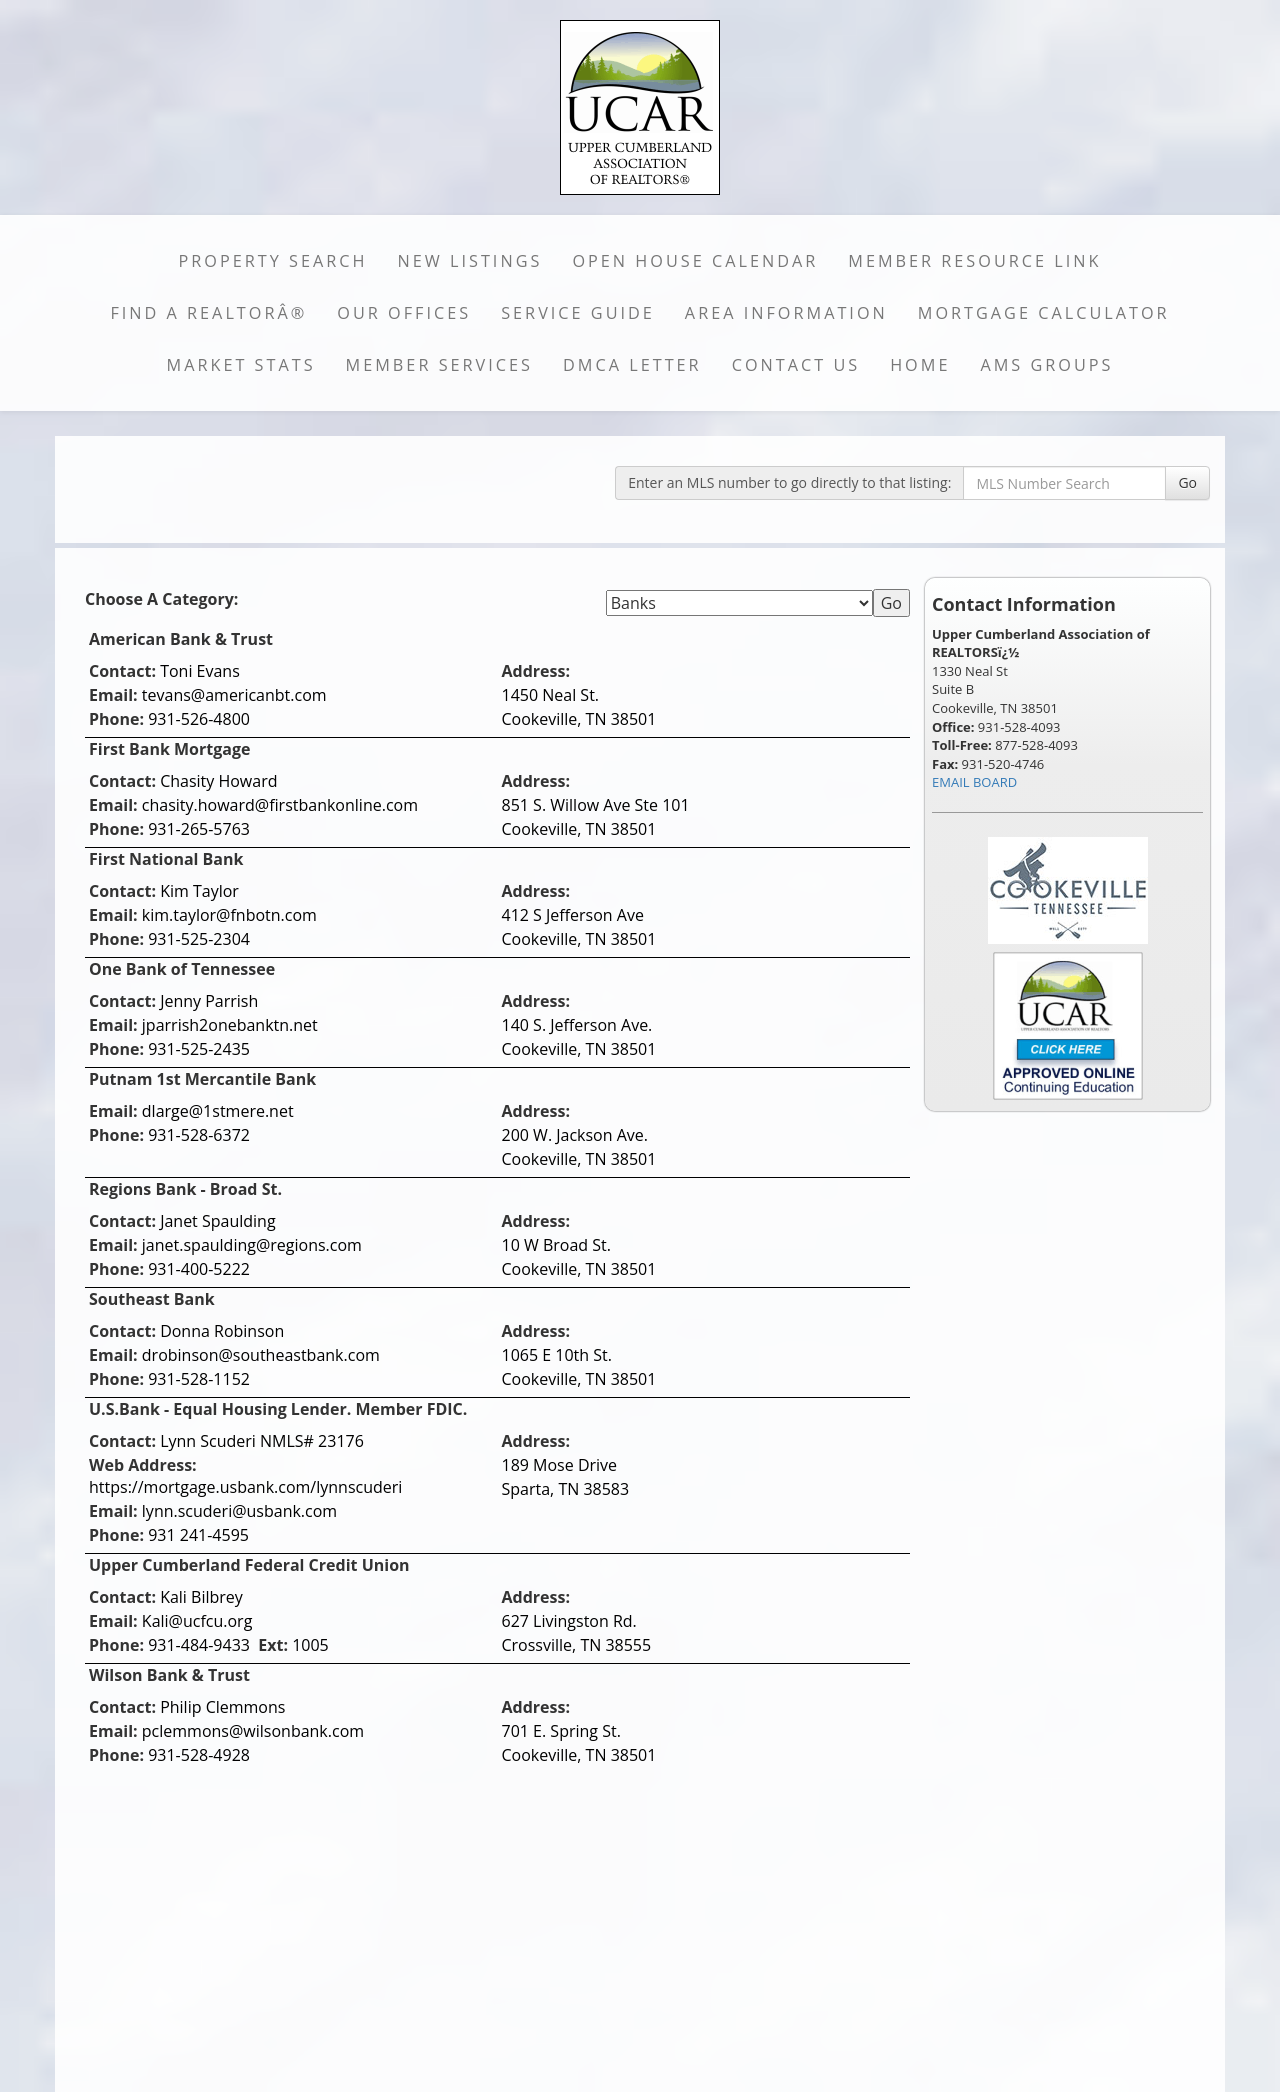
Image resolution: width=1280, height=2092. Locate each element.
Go (1187, 482)
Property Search (273, 261)
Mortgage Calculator (1044, 313)
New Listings (470, 261)
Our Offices (404, 313)
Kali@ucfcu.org (197, 1621)
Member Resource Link (974, 261)
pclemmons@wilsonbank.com (253, 1731)
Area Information (786, 313)
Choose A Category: (164, 599)
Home (920, 365)
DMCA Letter (632, 365)
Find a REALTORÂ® (208, 313)
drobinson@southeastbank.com (261, 1355)
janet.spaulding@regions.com (252, 1245)
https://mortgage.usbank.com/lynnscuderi (245, 1487)
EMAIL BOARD (974, 782)
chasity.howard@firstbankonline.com (280, 805)
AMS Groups (1046, 365)
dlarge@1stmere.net (218, 1111)
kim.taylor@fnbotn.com (229, 915)
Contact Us (796, 365)
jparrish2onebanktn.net (230, 1025)
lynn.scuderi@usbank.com (239, 1511)
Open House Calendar (695, 261)
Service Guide (578, 313)
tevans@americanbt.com (234, 695)
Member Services (439, 365)
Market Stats (241, 365)
